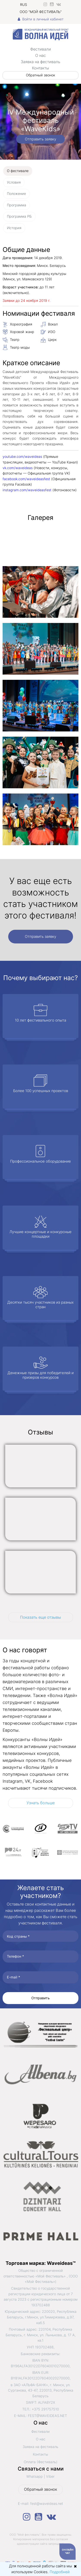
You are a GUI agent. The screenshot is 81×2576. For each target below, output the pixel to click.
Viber (50, 2476)
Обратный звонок (40, 75)
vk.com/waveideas (18, 468)
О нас (40, 55)
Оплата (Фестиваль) (40, 2462)
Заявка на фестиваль (40, 61)
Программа (16, 205)
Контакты (40, 68)
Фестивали (40, 49)
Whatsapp (34, 2476)
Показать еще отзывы (40, 1617)
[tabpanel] (40, 548)
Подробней (60, 2572)
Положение (16, 193)
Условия (14, 182)
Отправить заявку (40, 139)
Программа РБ (19, 216)
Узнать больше (41, 1803)
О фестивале (18, 171)
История (14, 228)
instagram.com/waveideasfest (27, 490)
